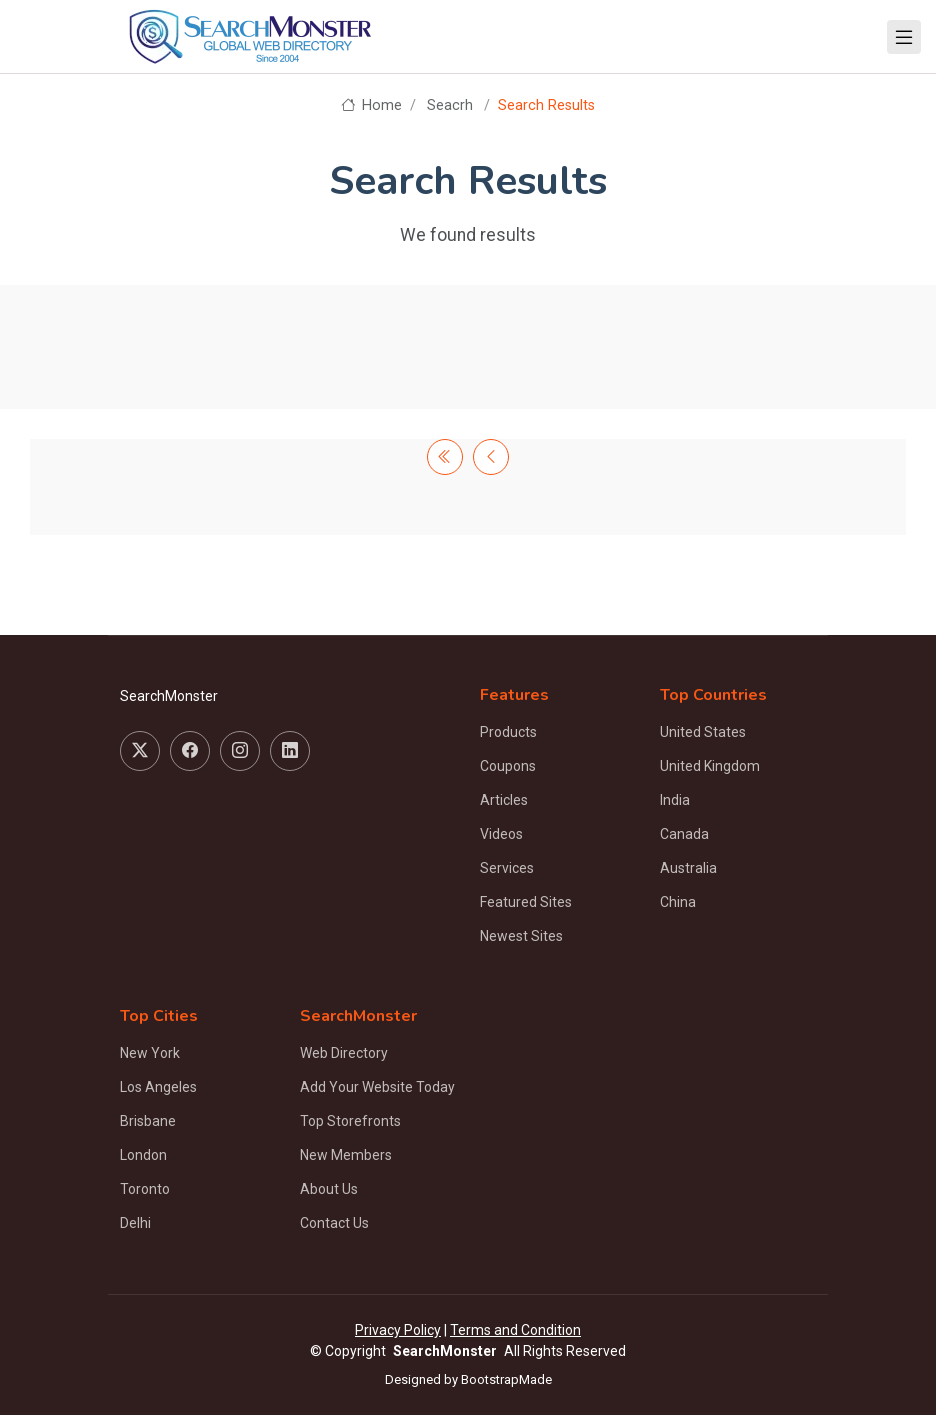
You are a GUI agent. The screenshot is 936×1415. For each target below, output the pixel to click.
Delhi (135, 1223)
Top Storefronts (350, 1121)
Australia (688, 868)
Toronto (145, 1189)
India (675, 800)
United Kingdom (710, 766)
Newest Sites (521, 936)
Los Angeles (158, 1087)
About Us (329, 1189)
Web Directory (344, 1053)
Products (508, 732)
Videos (501, 834)
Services (507, 868)
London (143, 1155)
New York (150, 1053)
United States (703, 732)
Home (371, 105)
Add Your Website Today (377, 1087)
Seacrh (450, 105)
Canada (684, 834)
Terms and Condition (515, 1330)
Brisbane (148, 1121)
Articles (504, 800)
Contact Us (334, 1223)
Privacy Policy (398, 1330)
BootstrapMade (506, 1379)
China (678, 902)
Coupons (508, 766)
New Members (346, 1155)
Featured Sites (526, 902)
